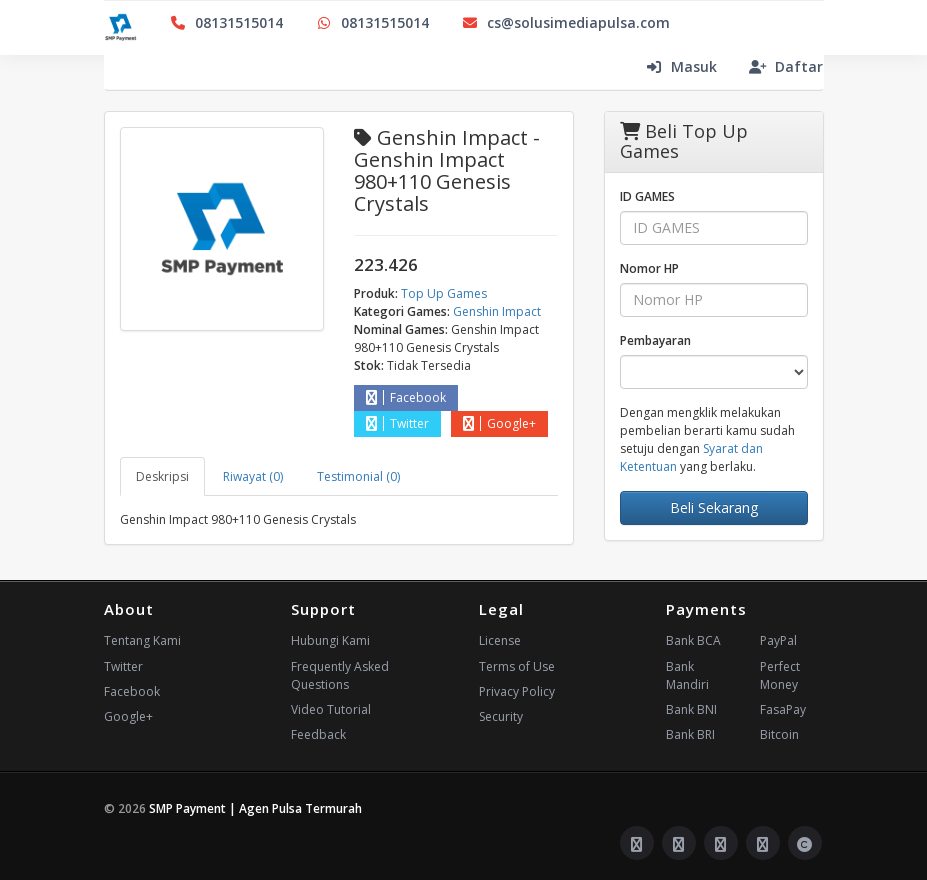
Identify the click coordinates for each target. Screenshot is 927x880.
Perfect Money (780, 675)
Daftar (786, 66)
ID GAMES (647, 196)
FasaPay (783, 709)
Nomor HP (649, 268)
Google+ (499, 423)
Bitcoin (779, 734)
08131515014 (226, 22)
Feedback (318, 734)
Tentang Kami (142, 640)
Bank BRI (690, 734)
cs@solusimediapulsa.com (565, 22)
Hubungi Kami (330, 640)
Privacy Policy (517, 691)
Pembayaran (655, 340)
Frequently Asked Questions (340, 675)
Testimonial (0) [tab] (358, 476)
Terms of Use (517, 666)
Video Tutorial (331, 709)
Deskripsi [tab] (162, 476)
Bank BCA (693, 640)
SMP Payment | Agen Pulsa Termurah (255, 808)
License (500, 640)
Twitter (397, 423)
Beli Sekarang (714, 507)
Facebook (406, 397)
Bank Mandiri (687, 675)
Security (501, 716)
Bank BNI (691, 709)
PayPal (778, 640)
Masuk (681, 66)
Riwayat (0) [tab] (253, 476)
